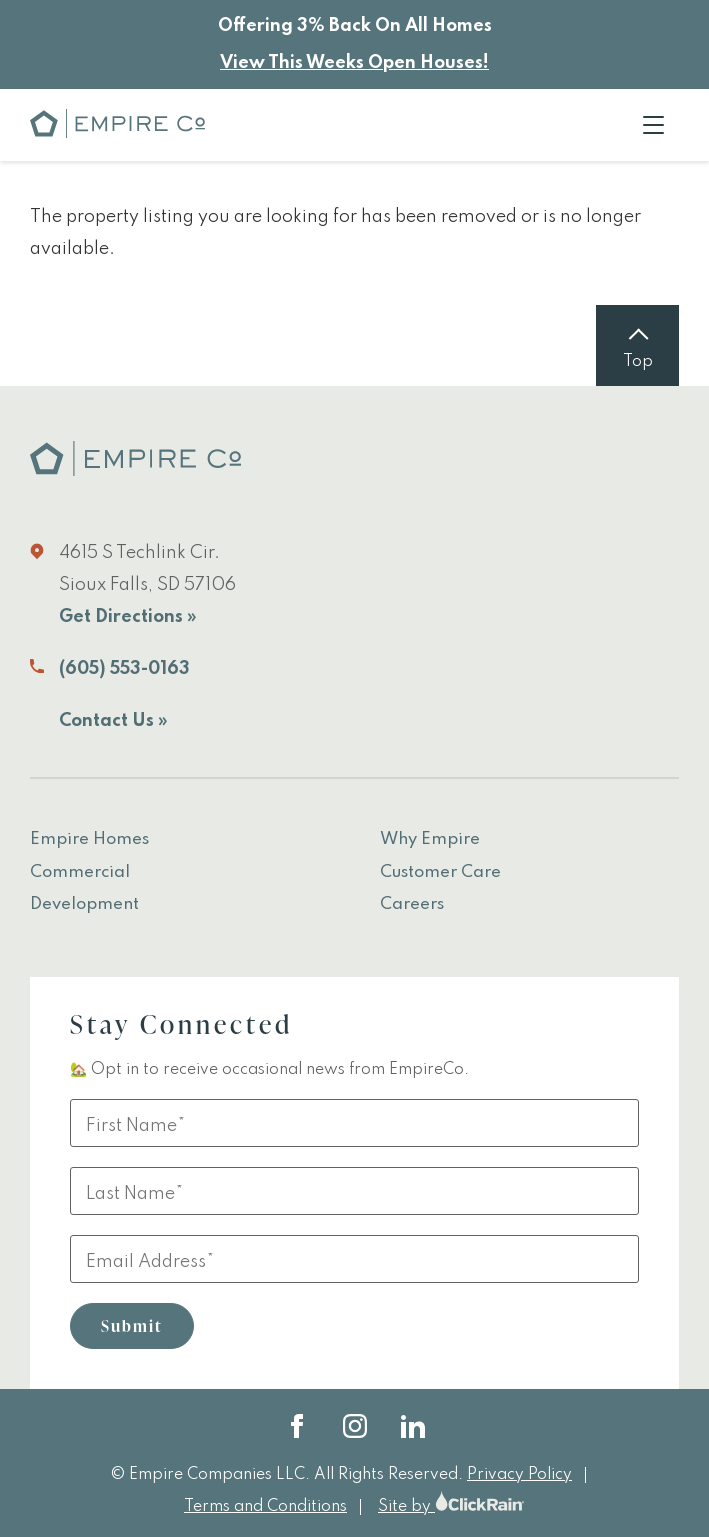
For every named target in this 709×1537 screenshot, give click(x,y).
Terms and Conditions (265, 1507)
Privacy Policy (519, 1475)
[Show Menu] (653, 125)
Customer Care (440, 872)
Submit (132, 1326)
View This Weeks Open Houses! (354, 63)
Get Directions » (128, 617)
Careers (412, 904)
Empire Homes (89, 839)
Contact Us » (113, 721)
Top (638, 362)
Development (84, 904)
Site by (451, 1507)
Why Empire (430, 839)
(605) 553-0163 (124, 669)
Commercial (80, 872)
